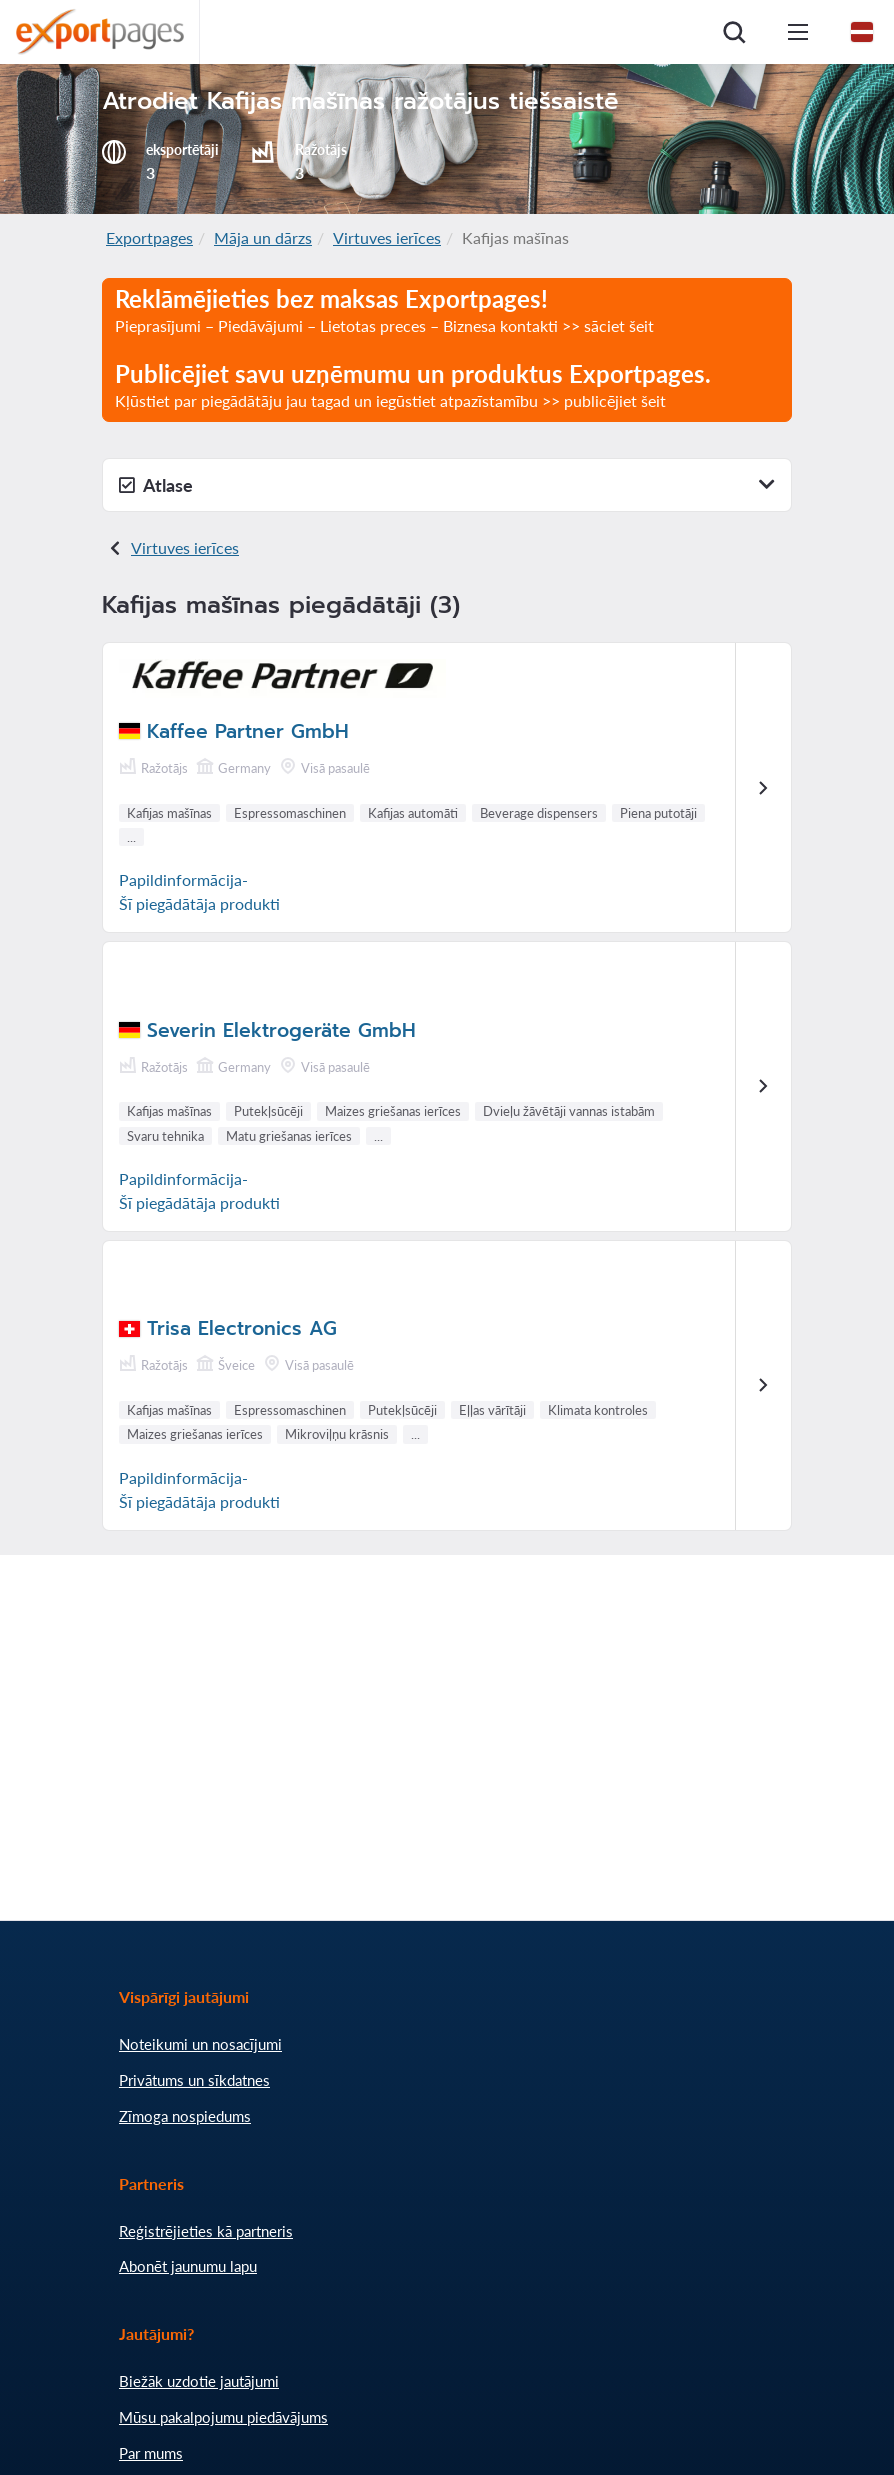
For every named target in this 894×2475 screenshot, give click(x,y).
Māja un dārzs (263, 237)
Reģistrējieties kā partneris (206, 2231)
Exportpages (149, 237)
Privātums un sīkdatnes (194, 2080)
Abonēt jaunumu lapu (188, 2266)
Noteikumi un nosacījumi (200, 2044)
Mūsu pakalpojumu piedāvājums (223, 2417)
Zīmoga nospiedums (185, 2116)
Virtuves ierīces (387, 237)
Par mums (151, 2453)
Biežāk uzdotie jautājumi (199, 2381)
